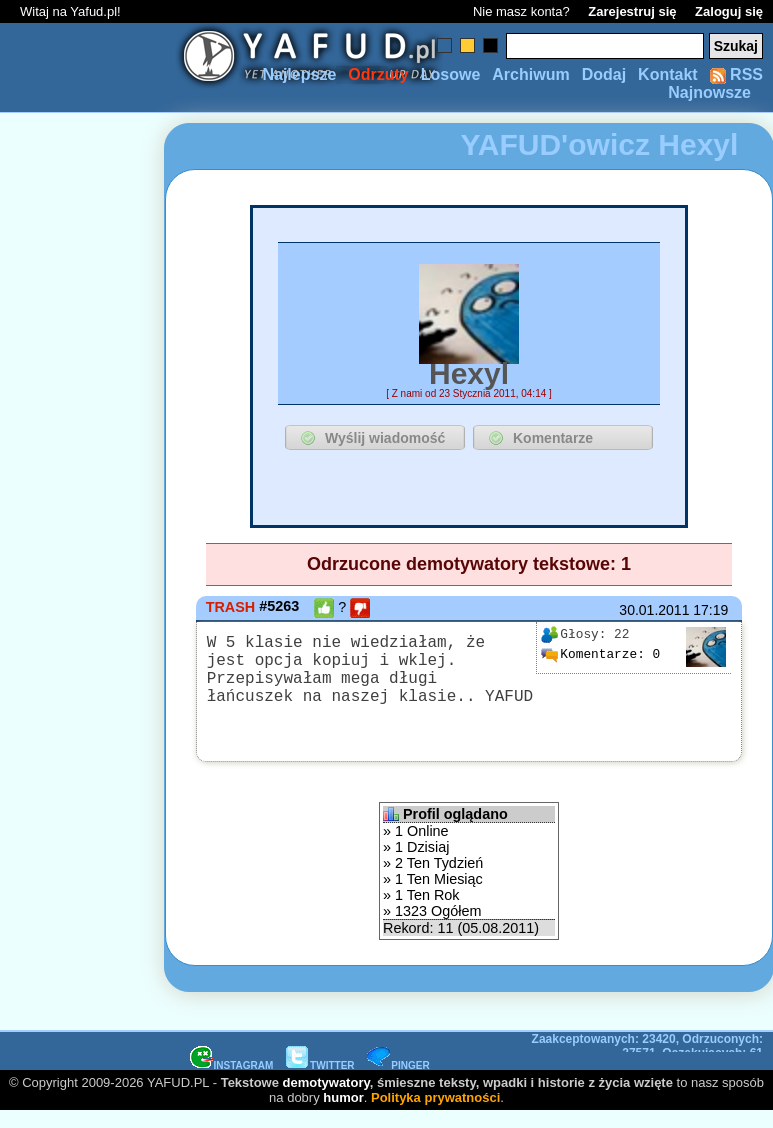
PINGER (398, 1081)
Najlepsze (299, 74)
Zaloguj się (729, 11)
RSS (736, 74)
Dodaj (604, 74)
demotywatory (326, 1098)
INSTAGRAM (232, 1081)
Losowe (451, 74)
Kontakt (668, 74)
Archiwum (530, 74)
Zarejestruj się (632, 11)
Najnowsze (709, 92)
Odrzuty (378, 74)
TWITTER (320, 1081)
